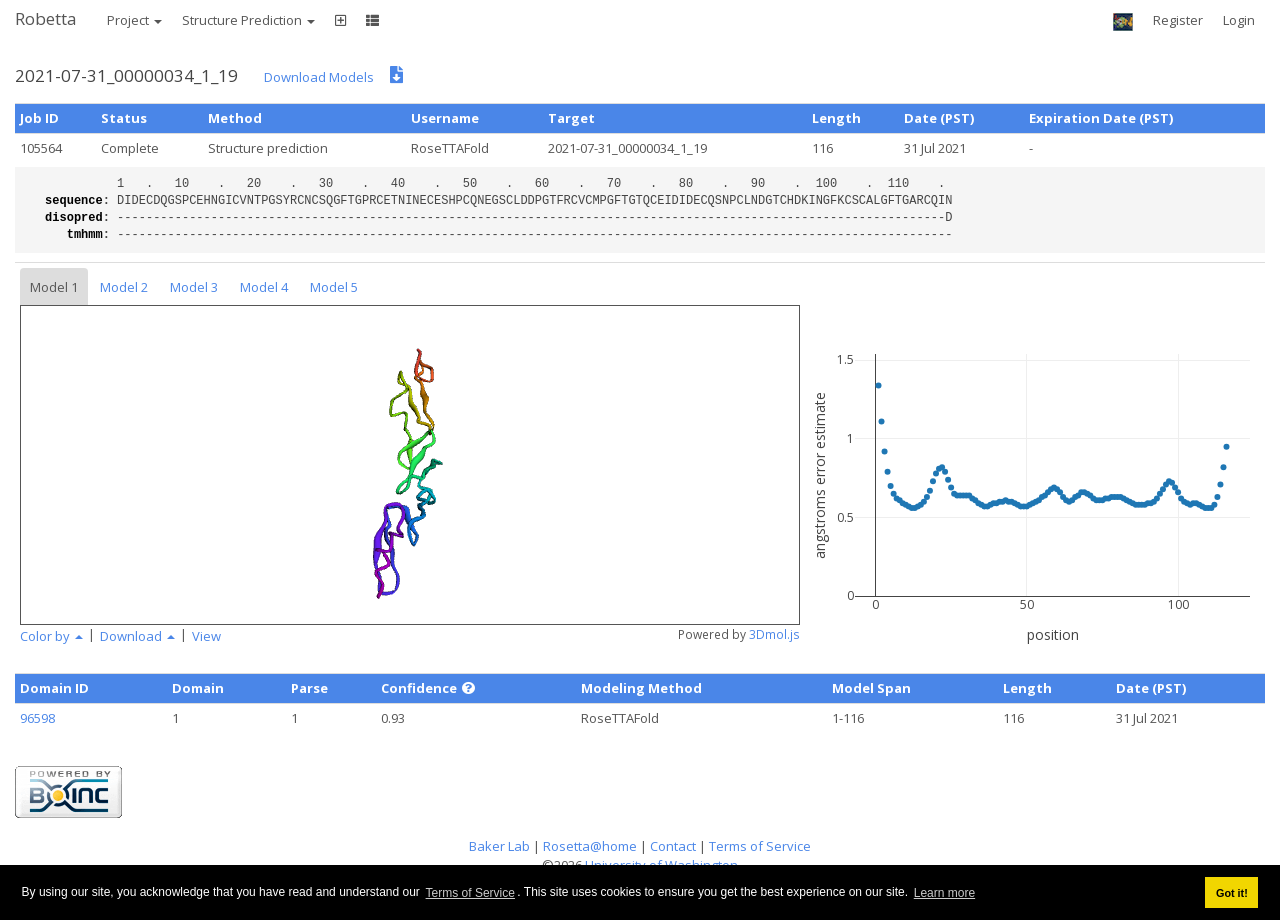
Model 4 (264, 287)
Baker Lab (499, 846)
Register (1178, 20)
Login (1239, 20)
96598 (37, 718)
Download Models (319, 77)
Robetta (46, 18)
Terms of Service (470, 893)
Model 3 (194, 287)
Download (137, 636)
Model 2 (124, 287)
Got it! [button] (1232, 893)
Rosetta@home (590, 846)
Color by (51, 636)
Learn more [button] (944, 893)
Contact (673, 846)
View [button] (206, 636)
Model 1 (54, 287)
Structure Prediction (248, 20)
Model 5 (334, 287)
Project (134, 20)
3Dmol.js (774, 634)
